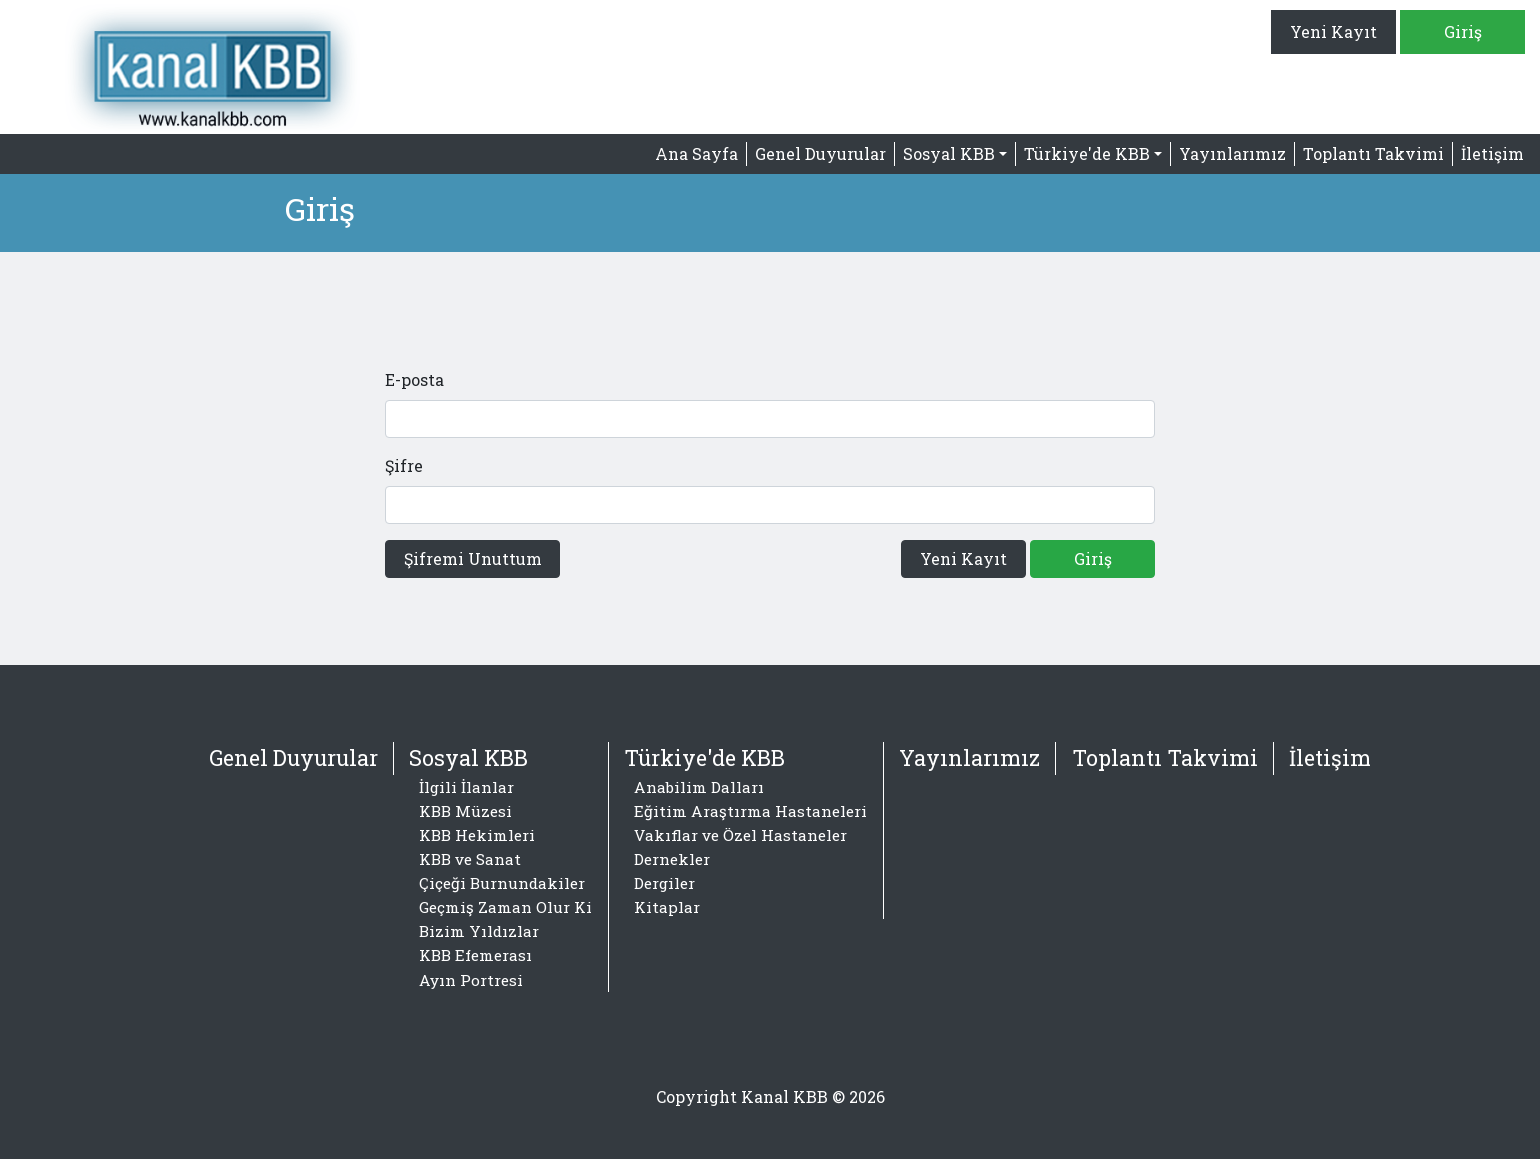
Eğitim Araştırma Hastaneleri (750, 811)
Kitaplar (667, 907)
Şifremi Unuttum (473, 558)
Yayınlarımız (1232, 153)
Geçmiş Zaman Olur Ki (505, 907)
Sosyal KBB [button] (949, 153)
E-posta (414, 379)
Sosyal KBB (468, 757)
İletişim (1492, 153)
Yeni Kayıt (1333, 31)
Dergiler (664, 883)
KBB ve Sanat (470, 859)
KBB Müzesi (465, 811)
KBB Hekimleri (477, 835)
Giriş (1463, 31)
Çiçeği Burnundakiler (502, 883)
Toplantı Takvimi (1373, 153)
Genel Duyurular (820, 153)
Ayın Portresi (471, 980)
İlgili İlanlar (466, 787)
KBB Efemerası (475, 955)
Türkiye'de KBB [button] (1087, 153)
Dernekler (672, 859)
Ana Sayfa (696, 153)
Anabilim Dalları (699, 787)
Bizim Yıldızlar (479, 931)
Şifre (404, 465)
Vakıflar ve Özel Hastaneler (740, 835)
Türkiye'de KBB (704, 757)
